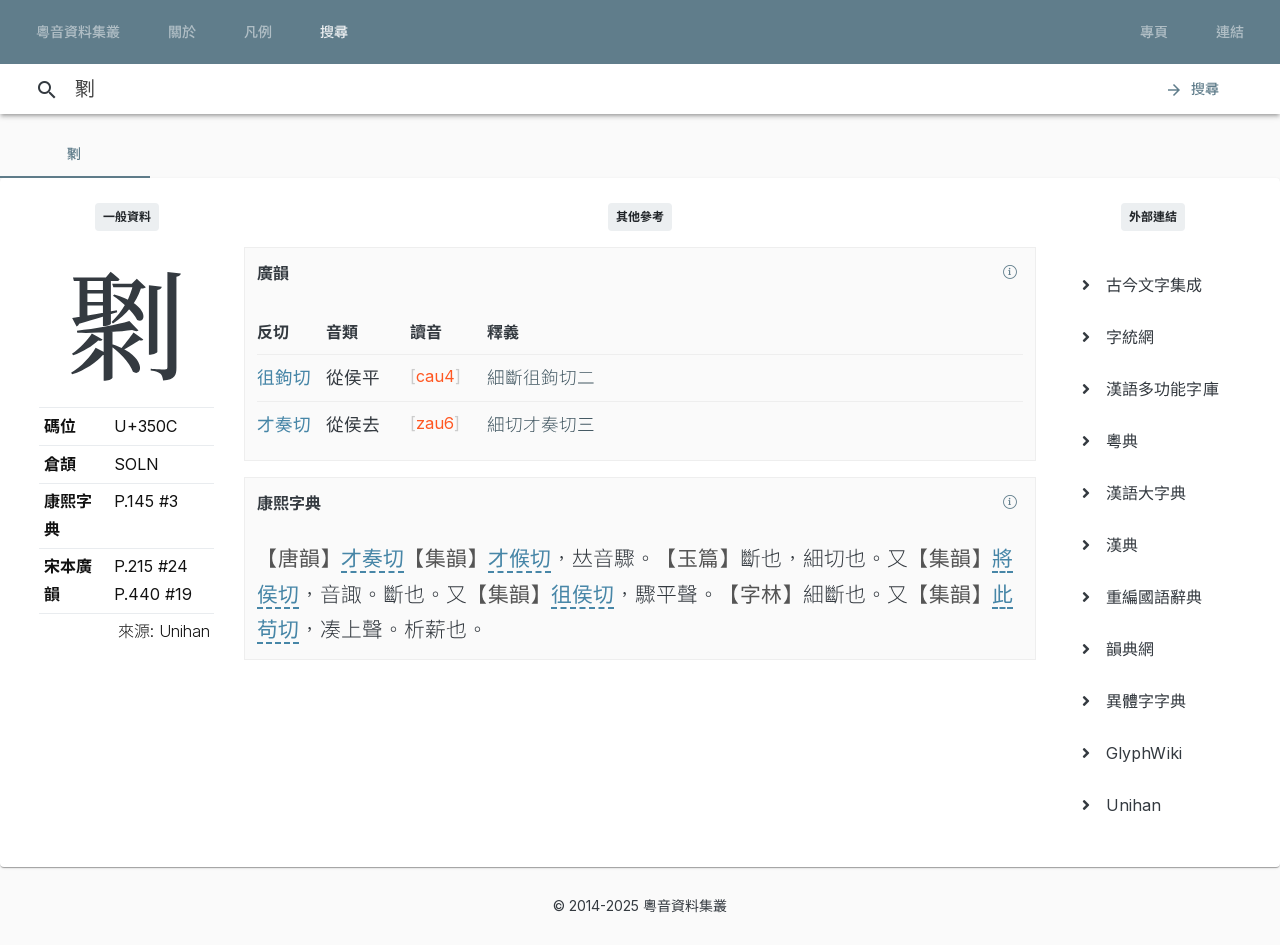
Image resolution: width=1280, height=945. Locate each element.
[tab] (75, 154)
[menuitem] (1153, 285)
